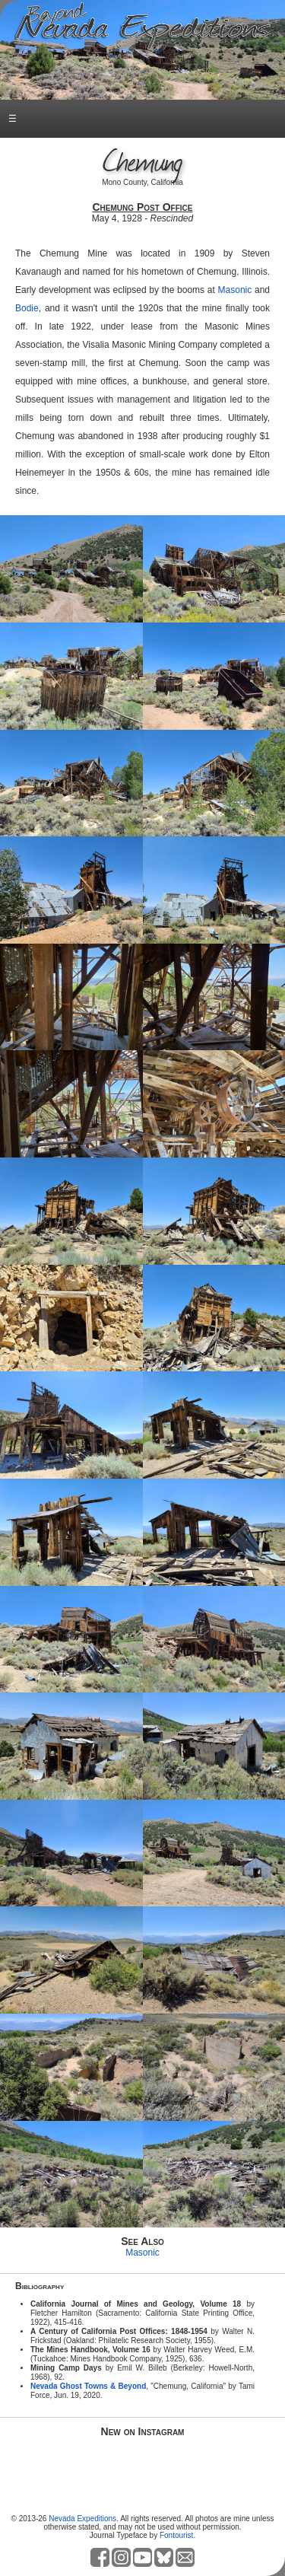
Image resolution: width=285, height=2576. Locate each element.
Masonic (235, 290)
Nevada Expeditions (82, 2518)
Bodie (27, 308)
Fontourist (176, 2535)
